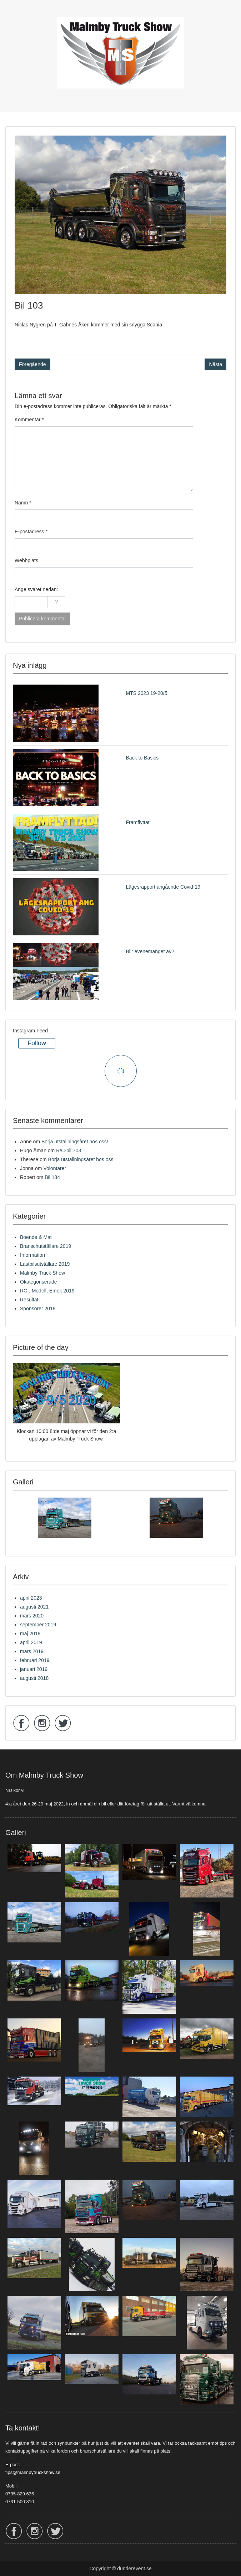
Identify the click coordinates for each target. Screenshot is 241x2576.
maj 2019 (30, 1633)
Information (32, 1255)
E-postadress (31, 531)
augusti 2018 (34, 1678)
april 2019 (31, 1642)
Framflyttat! (138, 822)
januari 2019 (33, 1669)
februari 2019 (35, 1660)
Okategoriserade (38, 1282)
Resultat (29, 1299)
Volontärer (54, 1168)
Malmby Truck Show (42, 1273)
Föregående (32, 364)
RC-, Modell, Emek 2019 (47, 1291)
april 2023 (31, 1598)
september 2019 (38, 1624)
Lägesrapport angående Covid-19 (163, 887)
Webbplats (26, 560)
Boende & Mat (36, 1237)
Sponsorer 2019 (38, 1308)
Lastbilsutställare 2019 (45, 1264)
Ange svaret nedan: (36, 589)
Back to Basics (142, 758)
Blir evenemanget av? (150, 951)
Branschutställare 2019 (45, 1246)
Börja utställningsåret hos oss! (74, 1141)
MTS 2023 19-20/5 (146, 693)
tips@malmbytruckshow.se (32, 2472)
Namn (23, 502)
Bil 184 (52, 1177)
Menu (12, 12)
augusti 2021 (34, 1607)
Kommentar (29, 419)
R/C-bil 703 (68, 1150)
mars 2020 (32, 1616)
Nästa (215, 364)
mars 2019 (32, 1651)
